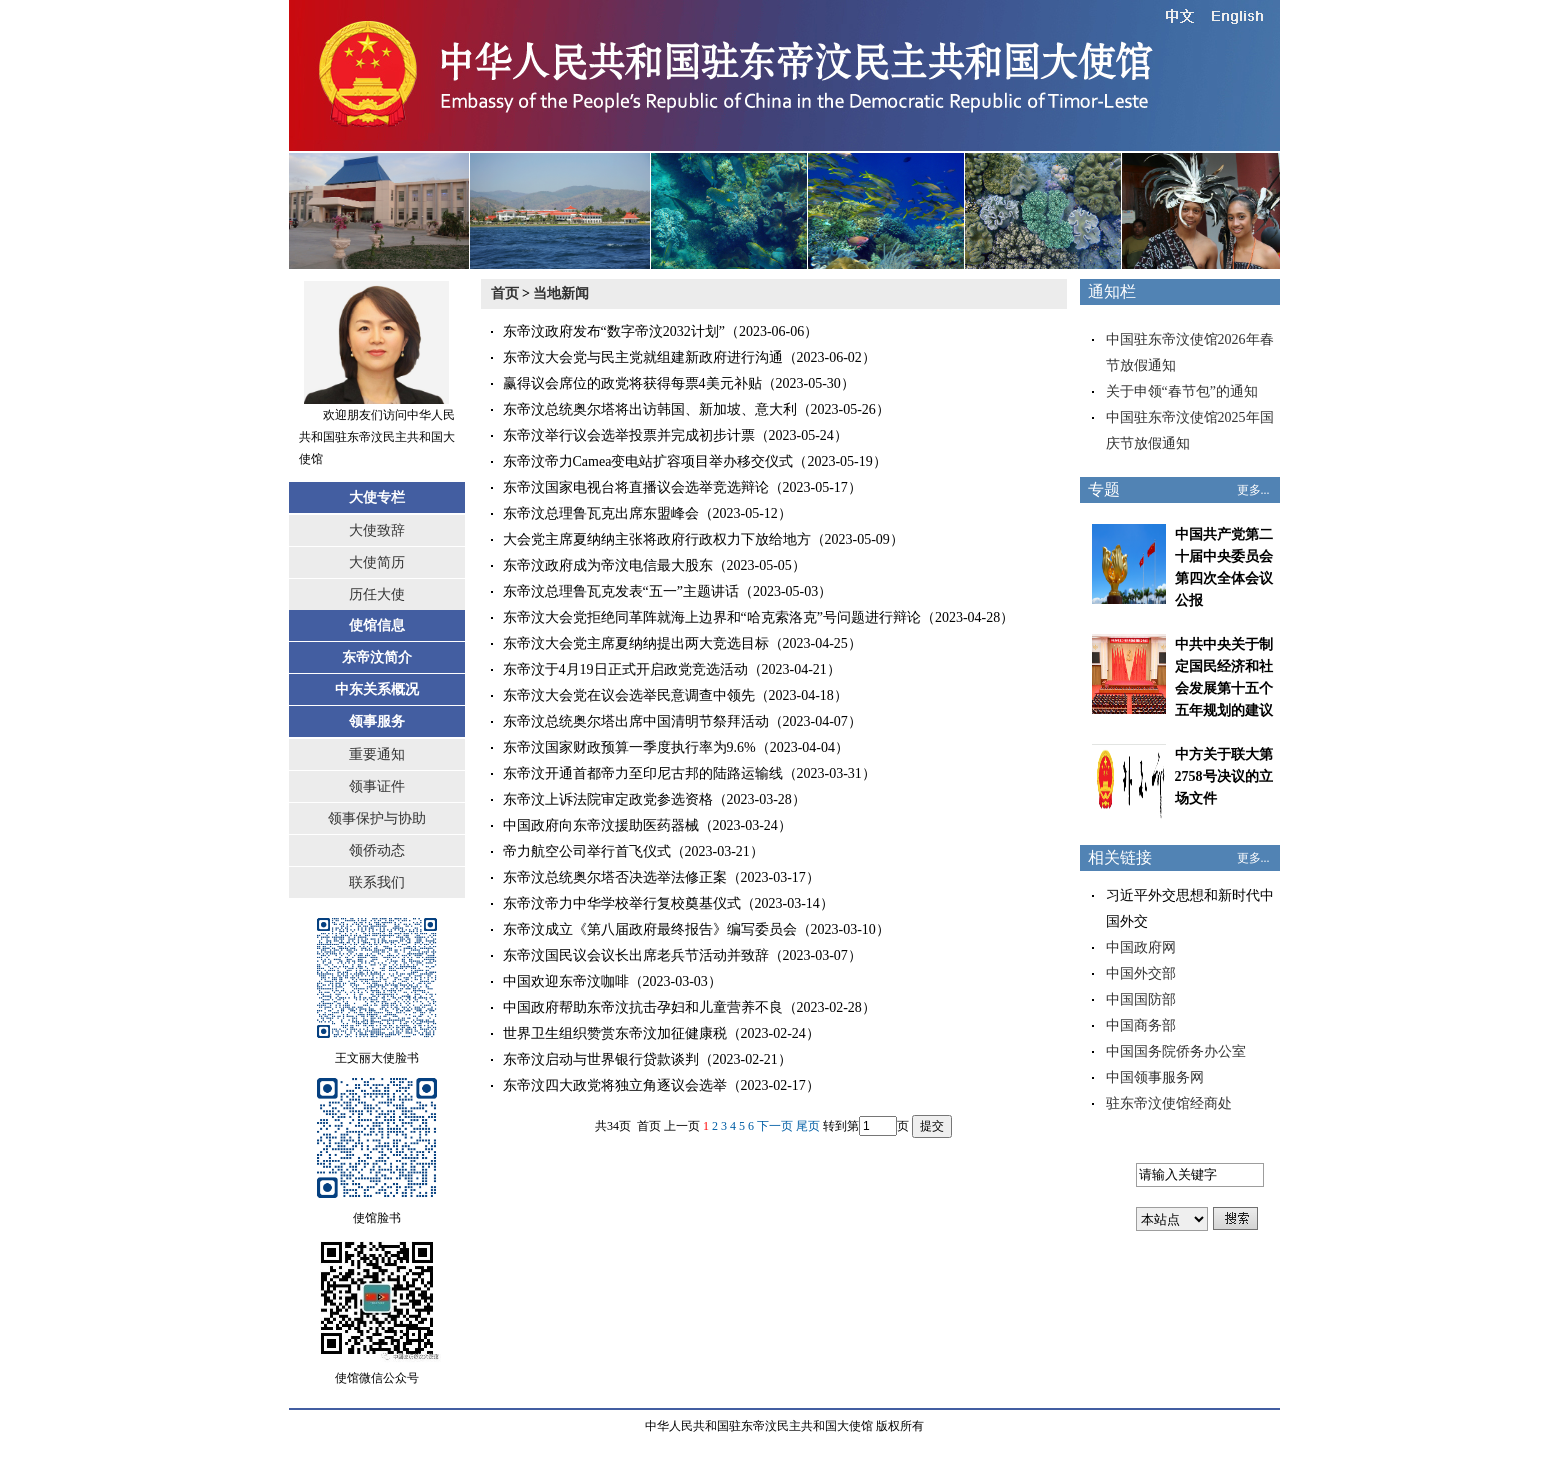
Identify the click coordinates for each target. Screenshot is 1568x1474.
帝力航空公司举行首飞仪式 (587, 851)
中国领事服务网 (1155, 1077)
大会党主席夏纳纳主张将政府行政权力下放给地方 (657, 539)
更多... (1253, 490)
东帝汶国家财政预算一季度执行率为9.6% (629, 747)
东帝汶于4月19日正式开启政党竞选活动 (625, 669)
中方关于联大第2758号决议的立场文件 (1224, 776)
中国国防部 (1141, 999)
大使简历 (377, 562)
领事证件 (377, 786)
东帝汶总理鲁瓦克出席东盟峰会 (601, 513)
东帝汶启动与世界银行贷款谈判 (601, 1059)
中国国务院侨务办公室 (1176, 1051)
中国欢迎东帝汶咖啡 (566, 981)
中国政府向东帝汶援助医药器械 (601, 825)
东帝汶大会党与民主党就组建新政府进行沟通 (643, 357)
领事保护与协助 (377, 818)
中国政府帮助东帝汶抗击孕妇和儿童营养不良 (643, 1007)
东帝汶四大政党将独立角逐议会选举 (615, 1085)
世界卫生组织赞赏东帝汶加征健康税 (615, 1033)
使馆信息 (377, 625)
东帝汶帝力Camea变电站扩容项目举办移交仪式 (648, 461)
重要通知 (377, 754)
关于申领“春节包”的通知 (1182, 391)
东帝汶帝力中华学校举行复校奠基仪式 (622, 903)
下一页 (775, 1126)
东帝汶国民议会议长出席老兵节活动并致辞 (636, 955)
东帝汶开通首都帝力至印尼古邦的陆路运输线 (643, 773)
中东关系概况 (377, 689)
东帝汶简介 (377, 657)
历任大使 (377, 594)
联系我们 (377, 882)
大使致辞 (377, 530)
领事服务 (377, 721)
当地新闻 (561, 293)
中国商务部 (1141, 1025)
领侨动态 (377, 850)
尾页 (808, 1126)
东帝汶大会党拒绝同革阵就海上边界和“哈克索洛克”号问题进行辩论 (712, 617)
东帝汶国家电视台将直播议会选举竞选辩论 (636, 487)
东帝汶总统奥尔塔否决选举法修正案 (615, 877)
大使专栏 (377, 497)
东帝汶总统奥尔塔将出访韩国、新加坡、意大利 (650, 409)
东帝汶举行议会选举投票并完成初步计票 (629, 435)
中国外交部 (1141, 973)
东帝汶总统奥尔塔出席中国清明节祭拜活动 (636, 721)
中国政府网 (1141, 947)
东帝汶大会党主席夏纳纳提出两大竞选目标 (636, 643)
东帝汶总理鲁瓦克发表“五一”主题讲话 (621, 591)
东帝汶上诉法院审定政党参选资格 (608, 799)
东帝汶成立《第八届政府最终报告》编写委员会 (650, 929)
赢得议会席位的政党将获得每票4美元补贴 (632, 383)
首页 (505, 293)
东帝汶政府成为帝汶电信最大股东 (608, 565)
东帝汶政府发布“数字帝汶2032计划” (614, 331)
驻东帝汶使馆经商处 (1169, 1103)
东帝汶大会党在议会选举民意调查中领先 (629, 695)
